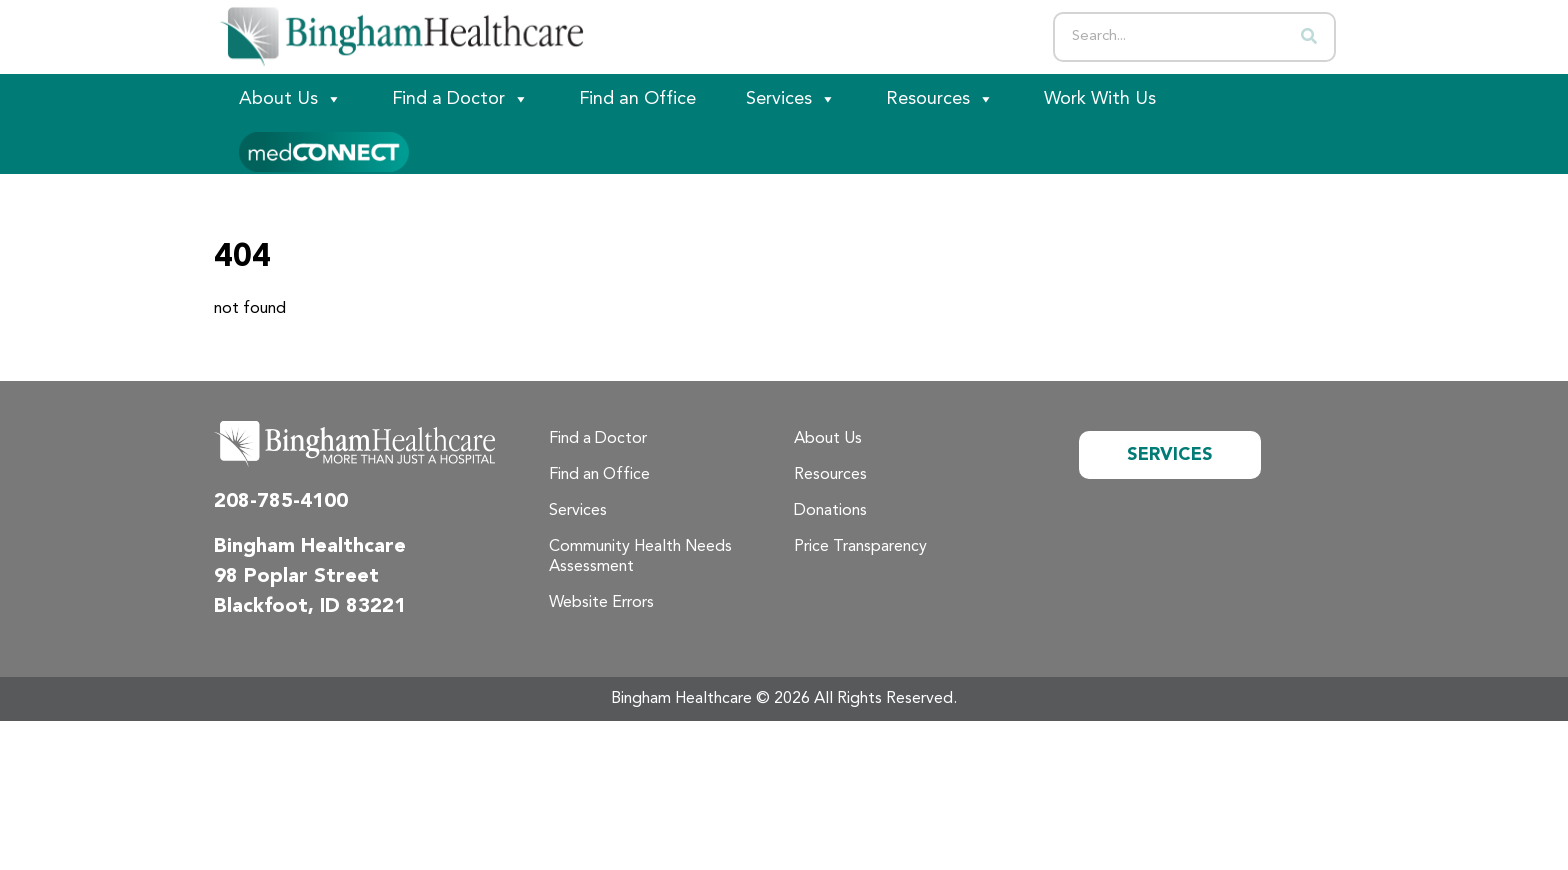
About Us (290, 99)
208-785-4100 (281, 502)
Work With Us (1100, 99)
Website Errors (601, 603)
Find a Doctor (460, 99)
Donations (830, 511)
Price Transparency (860, 547)
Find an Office (637, 99)
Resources (940, 99)
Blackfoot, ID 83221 (310, 607)
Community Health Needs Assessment (640, 557)
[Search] (1309, 37)
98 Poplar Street (296, 577)
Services (791, 99)
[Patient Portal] (324, 149)
